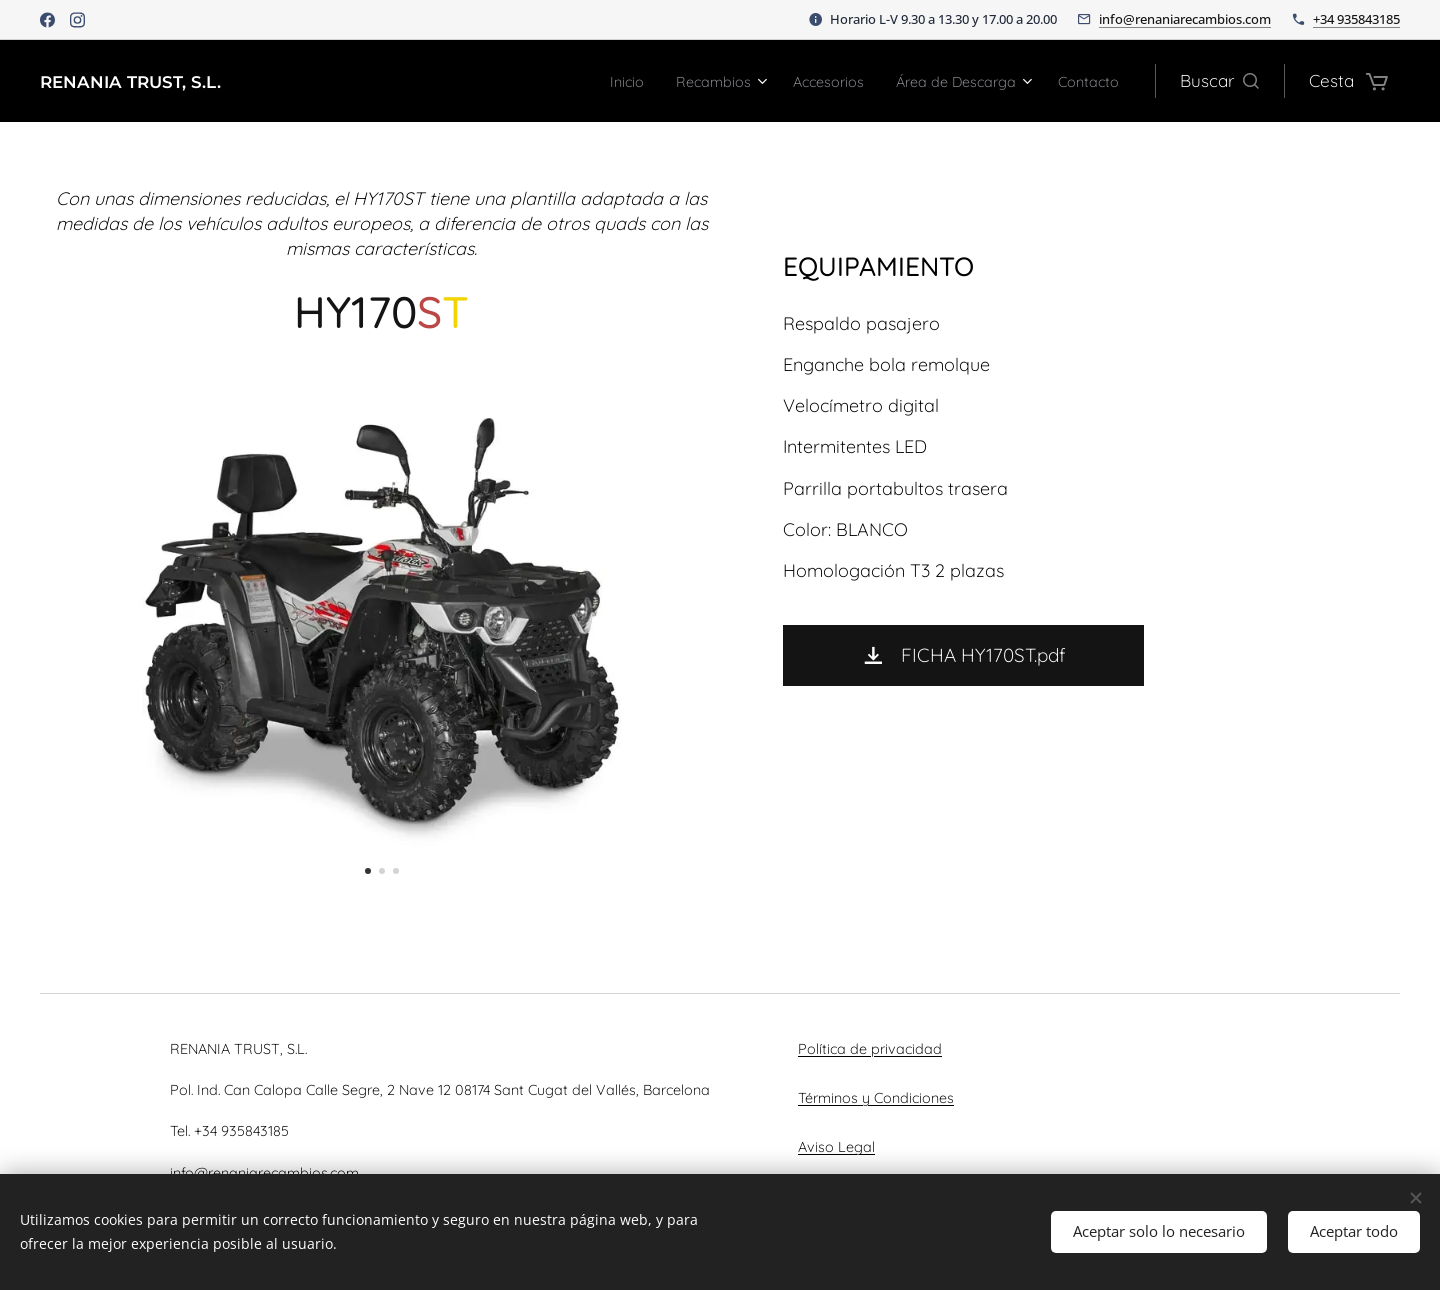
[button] (1219, 81)
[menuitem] (568, 81)
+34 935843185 (1356, 19)
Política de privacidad (870, 1049)
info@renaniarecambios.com (1185, 19)
